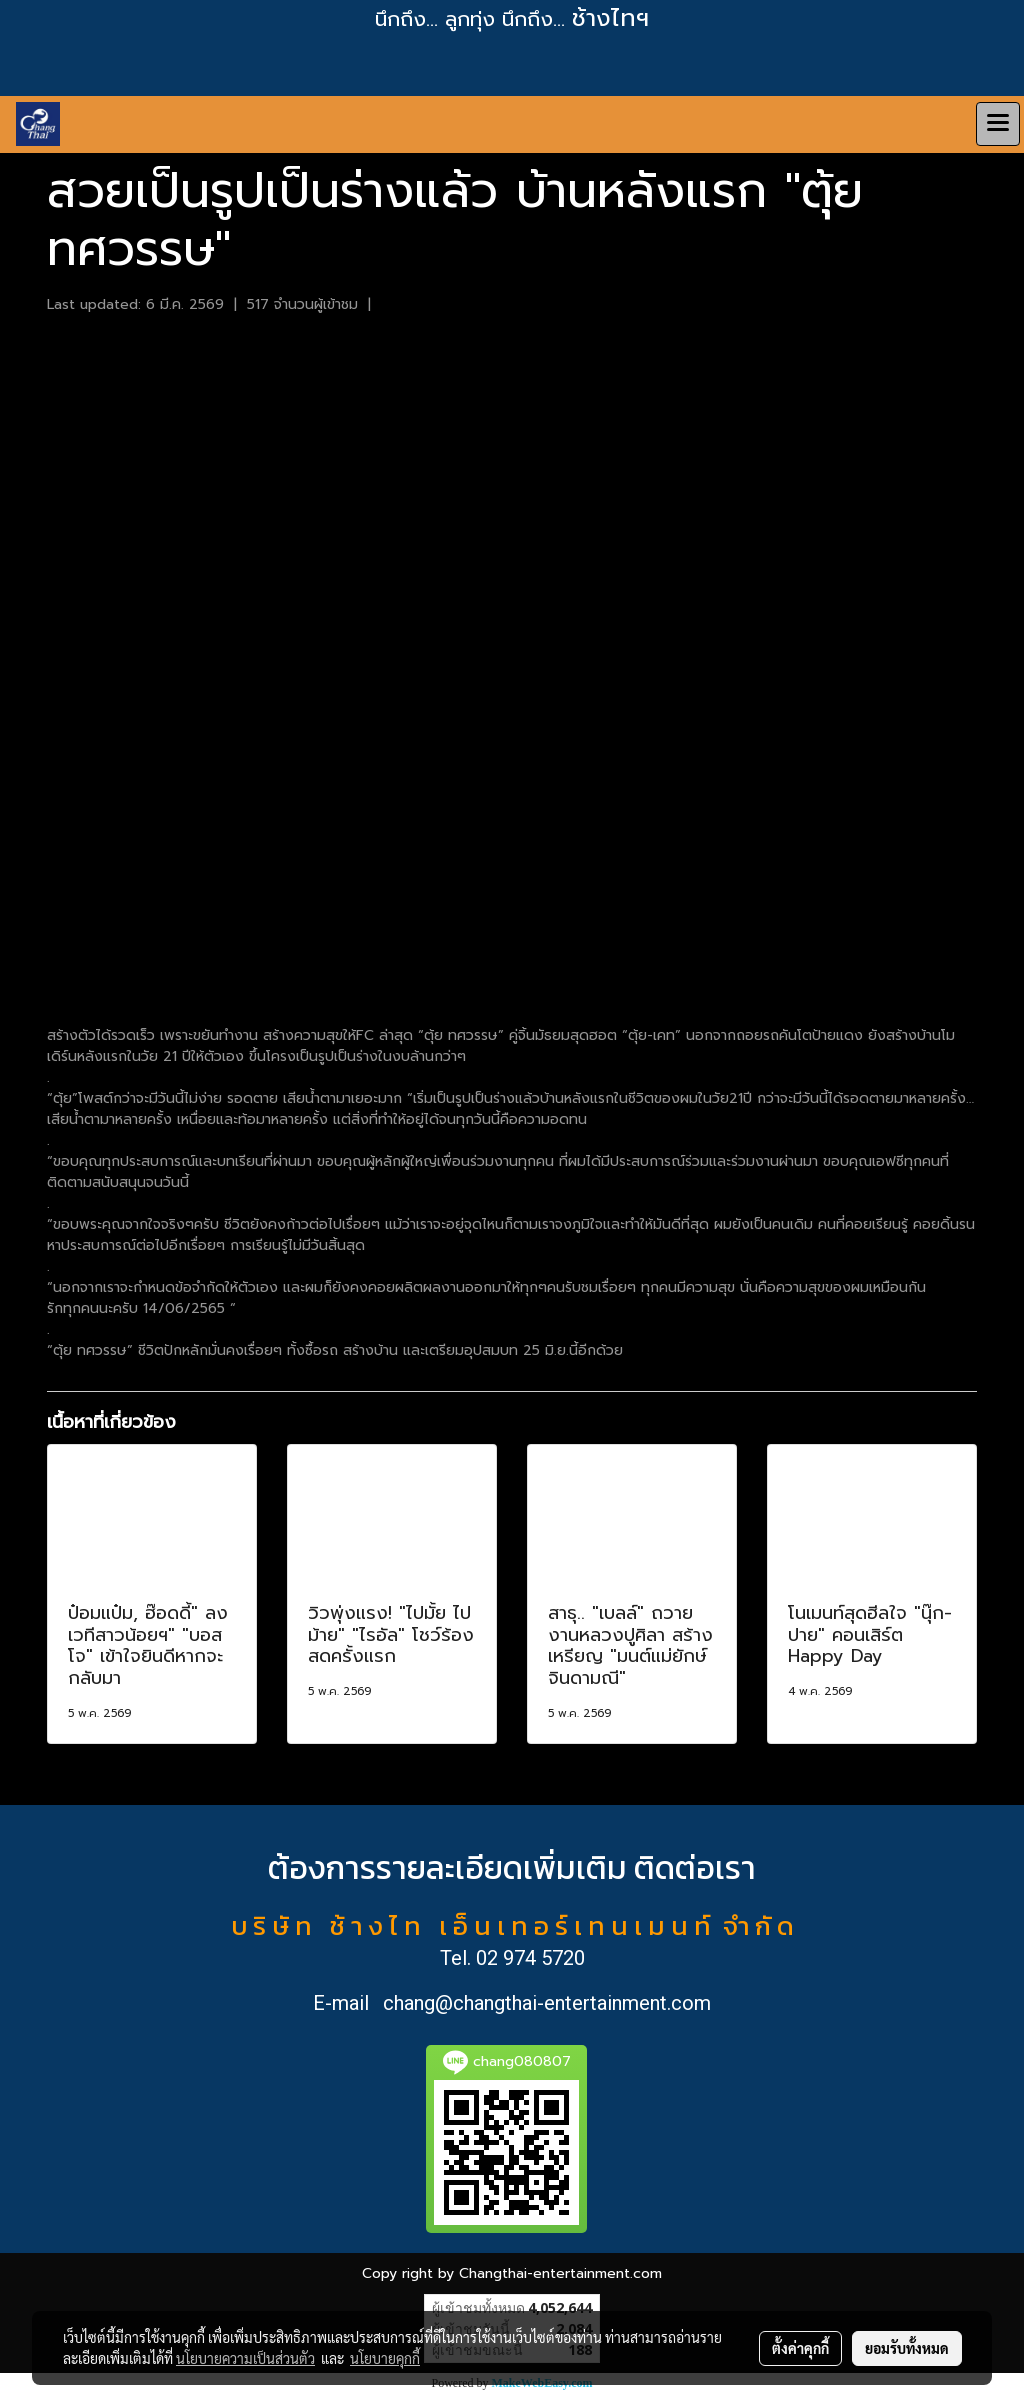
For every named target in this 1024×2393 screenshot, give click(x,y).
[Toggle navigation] (998, 124)
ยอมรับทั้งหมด (907, 2348)
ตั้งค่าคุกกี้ (800, 2348)
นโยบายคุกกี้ (385, 2358)
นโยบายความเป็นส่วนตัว (245, 2358)
